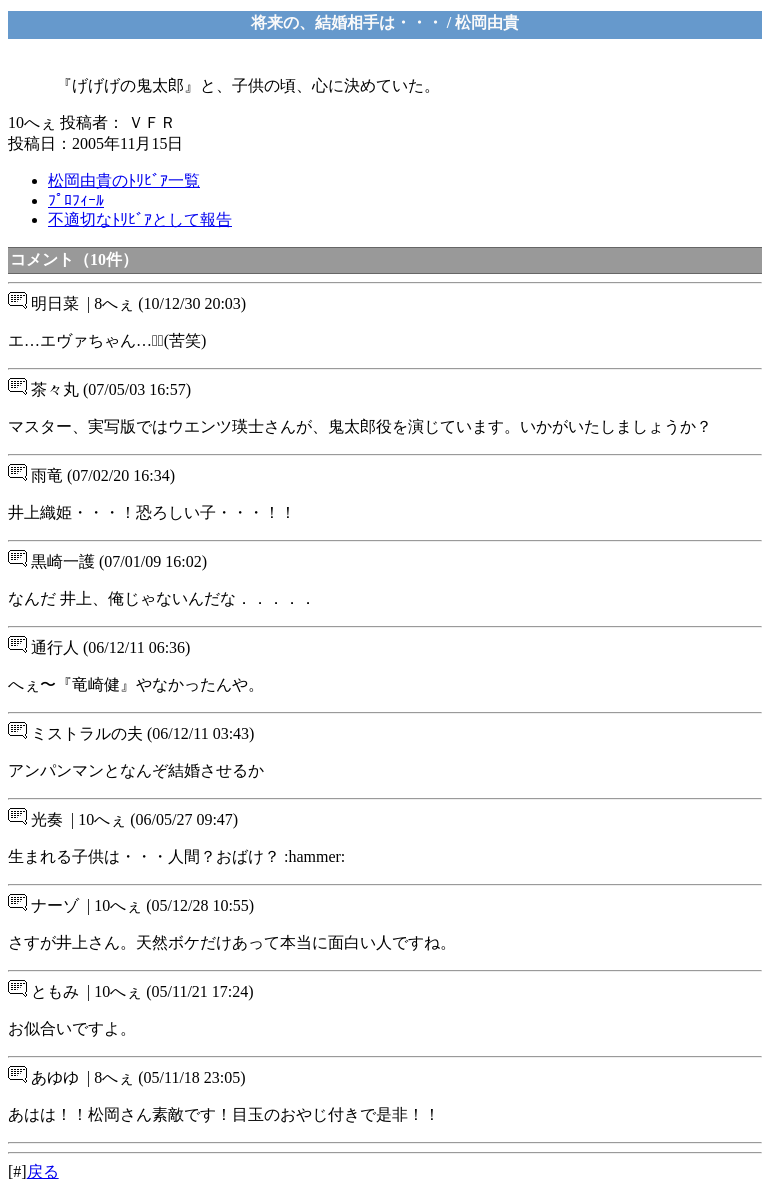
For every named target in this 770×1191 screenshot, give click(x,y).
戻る (43, 1171)
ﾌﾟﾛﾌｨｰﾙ (76, 200)
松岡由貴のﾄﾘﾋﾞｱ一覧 (124, 180)
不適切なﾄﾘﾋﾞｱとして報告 (140, 219)
